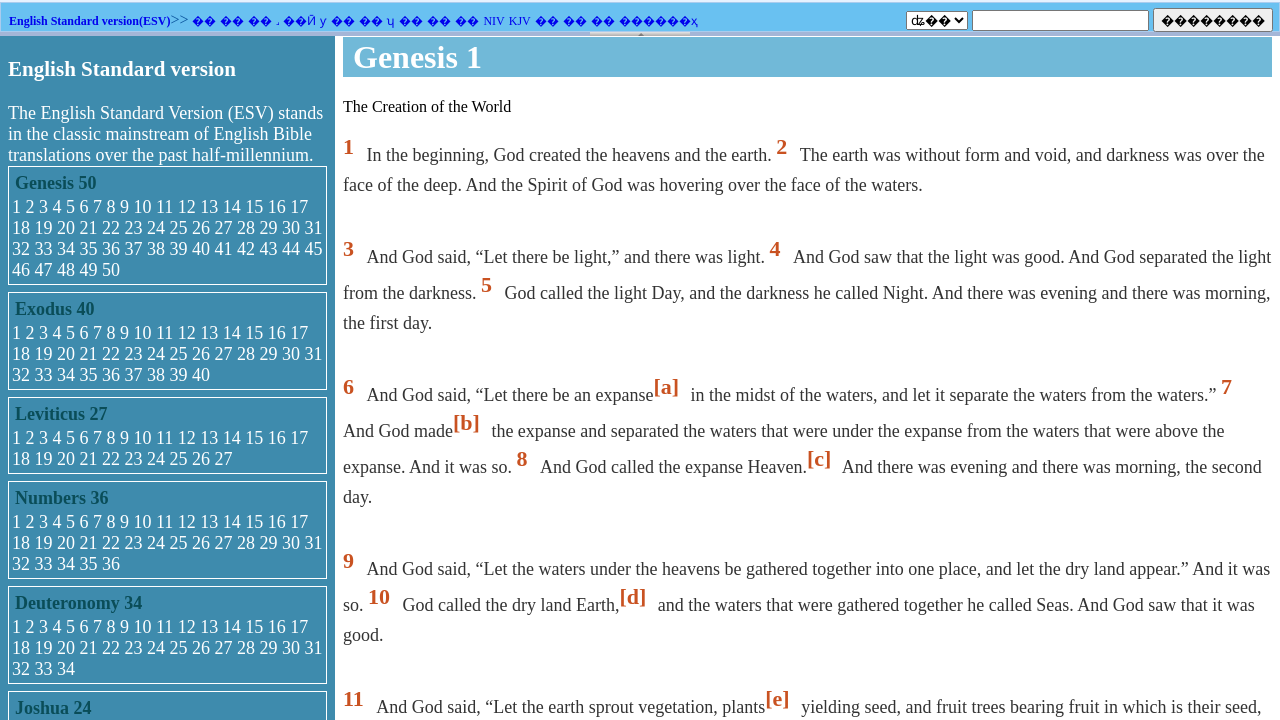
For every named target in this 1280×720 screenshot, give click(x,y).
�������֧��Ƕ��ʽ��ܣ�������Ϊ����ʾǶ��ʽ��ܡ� (640, 378)
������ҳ (658, 21)
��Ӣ (299, 21)
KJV (520, 21)
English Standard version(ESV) (89, 21)
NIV (493, 21)
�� (204, 21)
